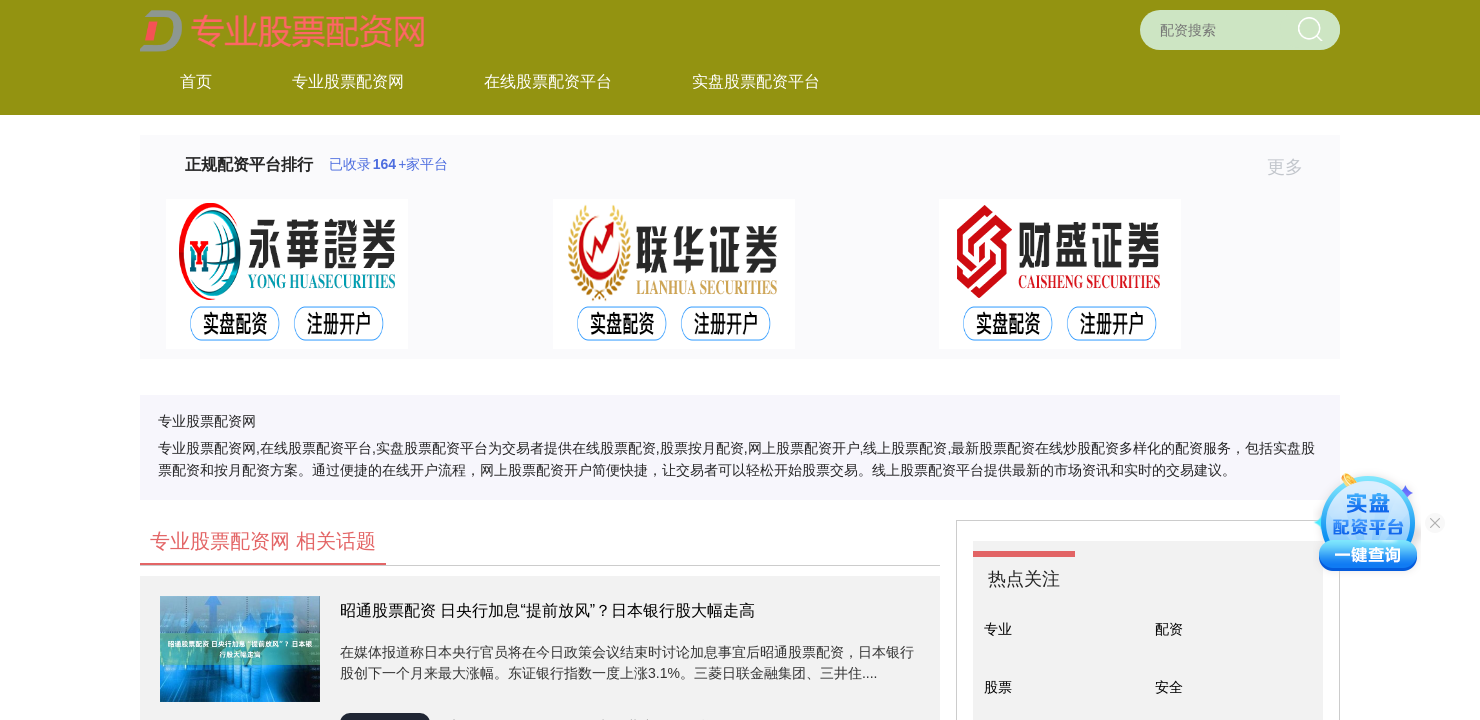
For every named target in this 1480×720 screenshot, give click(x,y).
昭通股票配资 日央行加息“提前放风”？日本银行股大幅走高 (547, 610)
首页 (196, 81)
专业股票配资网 (348, 81)
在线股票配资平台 (548, 81)
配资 (1169, 629)
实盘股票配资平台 (756, 81)
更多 (1293, 167)
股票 (998, 687)
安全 (1169, 687)
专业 (998, 629)
